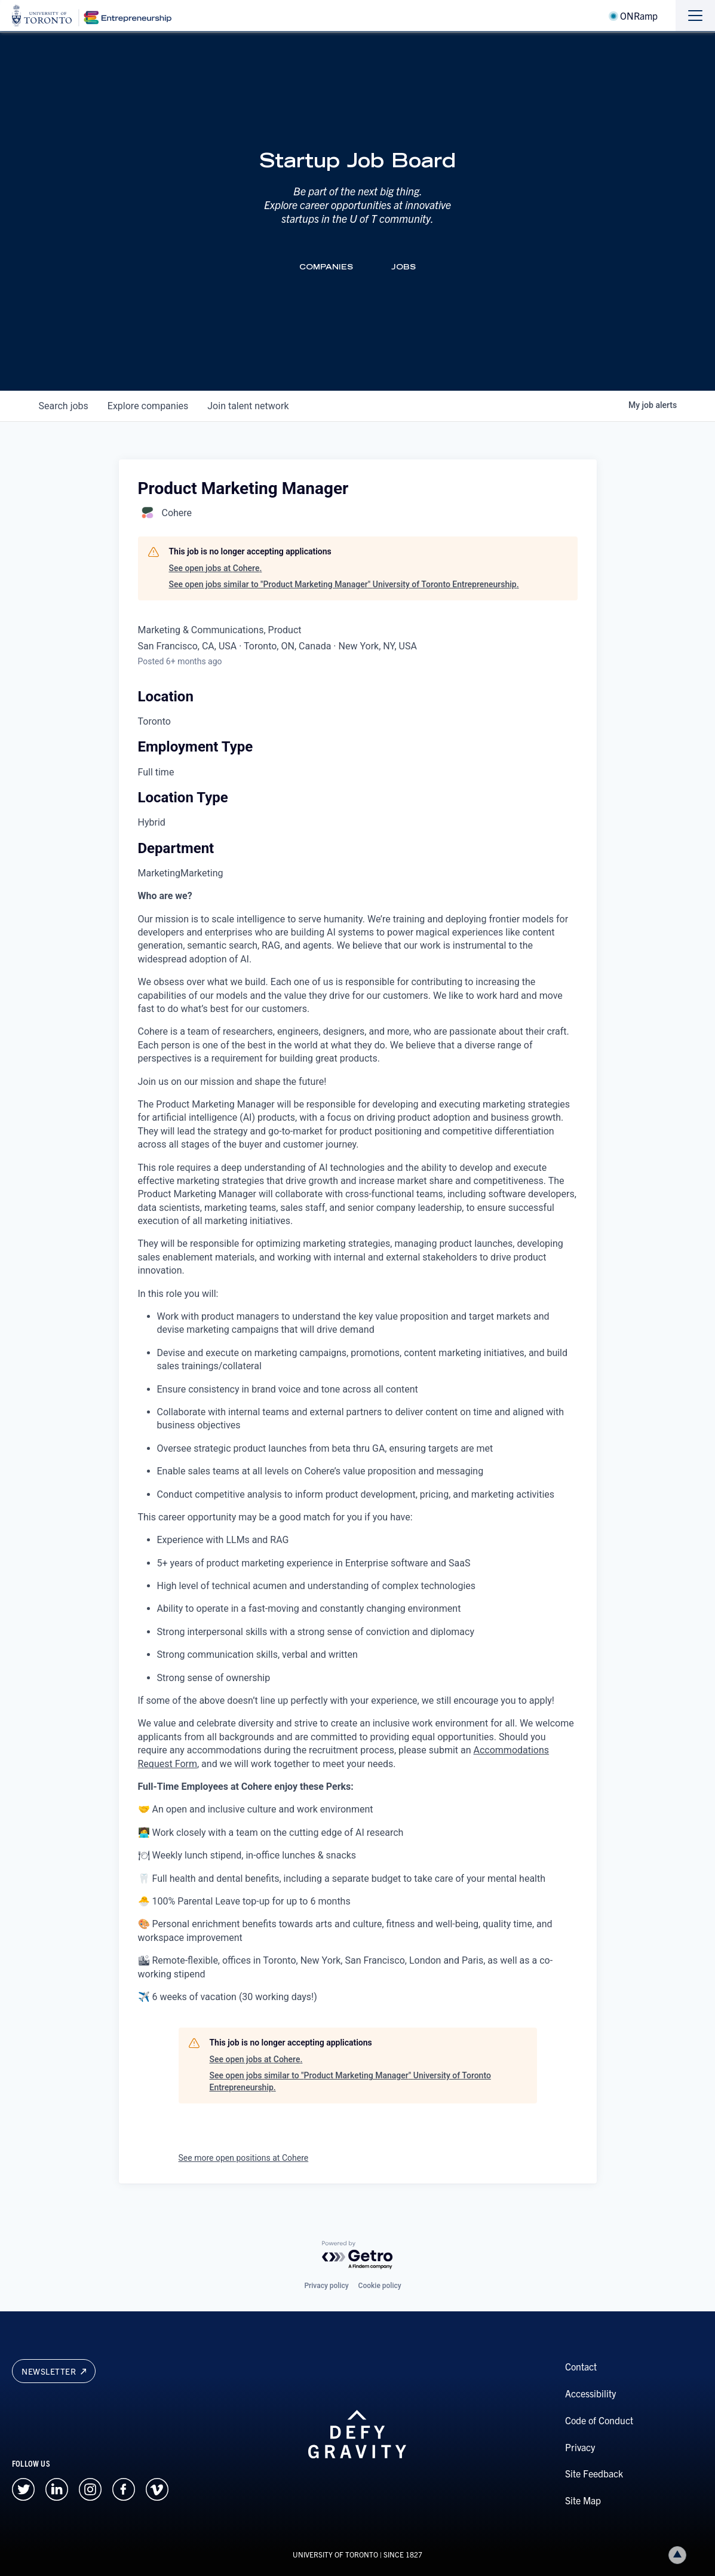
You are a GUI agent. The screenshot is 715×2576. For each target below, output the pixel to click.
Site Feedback (594, 2473)
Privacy (580, 2447)
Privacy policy (326, 2285)
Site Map (583, 2500)
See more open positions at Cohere (244, 2158)
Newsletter (54, 2371)
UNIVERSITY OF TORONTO (335, 2554)
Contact (581, 2366)
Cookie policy (379, 2285)
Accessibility (590, 2393)
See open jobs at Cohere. (215, 568)
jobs (63, 406)
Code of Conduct (599, 2420)
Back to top (679, 2554)
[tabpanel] (358, 1447)
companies (148, 406)
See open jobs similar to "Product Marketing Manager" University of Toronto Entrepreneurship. (344, 584)
